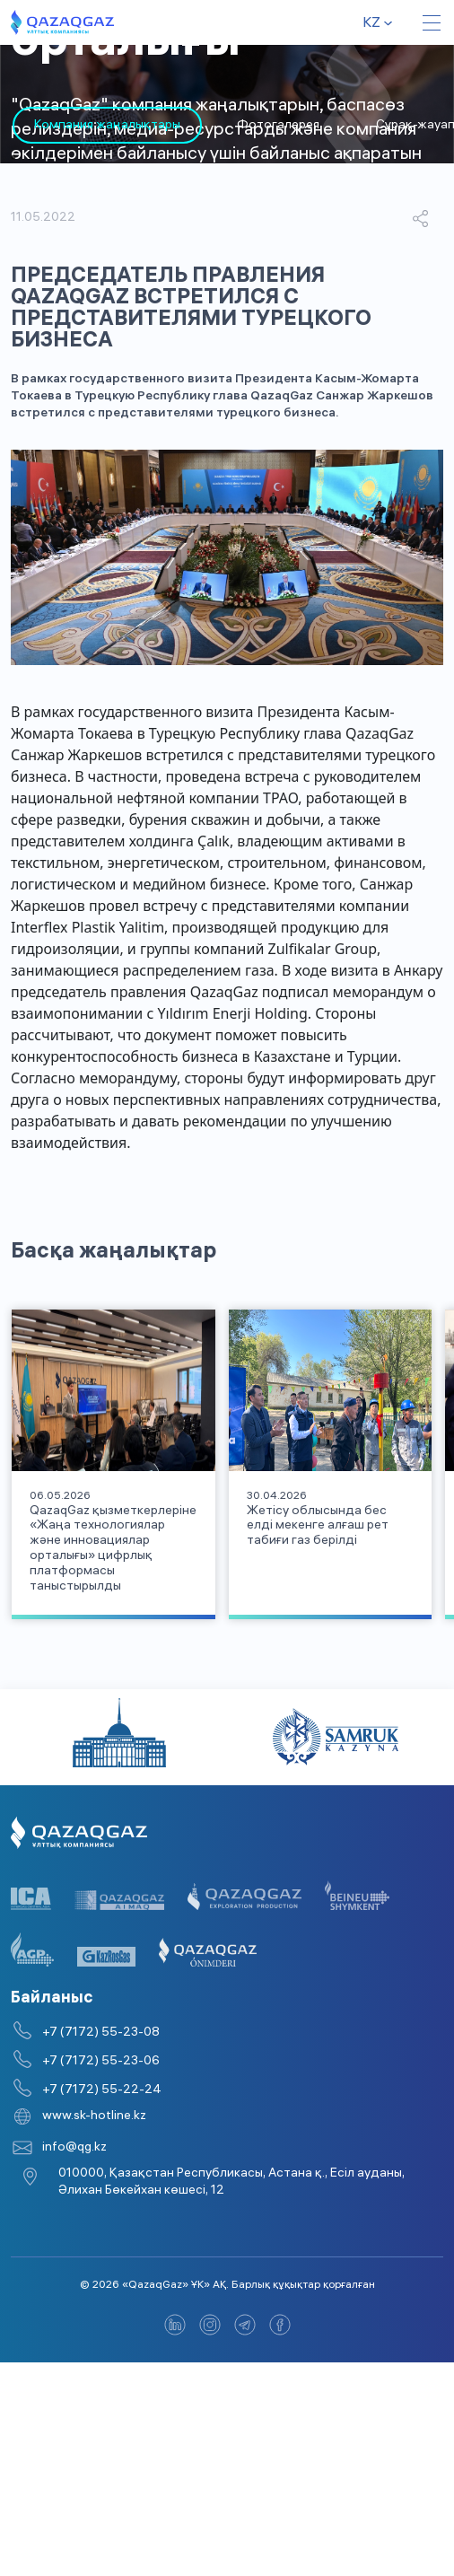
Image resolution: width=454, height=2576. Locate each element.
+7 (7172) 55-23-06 (101, 2008)
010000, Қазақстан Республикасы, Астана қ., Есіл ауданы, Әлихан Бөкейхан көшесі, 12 (231, 2129)
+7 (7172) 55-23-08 (101, 1979)
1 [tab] (13, 157)
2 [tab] (49, 157)
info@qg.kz (74, 2094)
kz (371, 23)
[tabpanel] (94, 125)
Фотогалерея (265, 126)
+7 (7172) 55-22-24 (102, 2037)
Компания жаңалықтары (95, 126)
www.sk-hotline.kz (94, 2063)
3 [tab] (85, 157)
